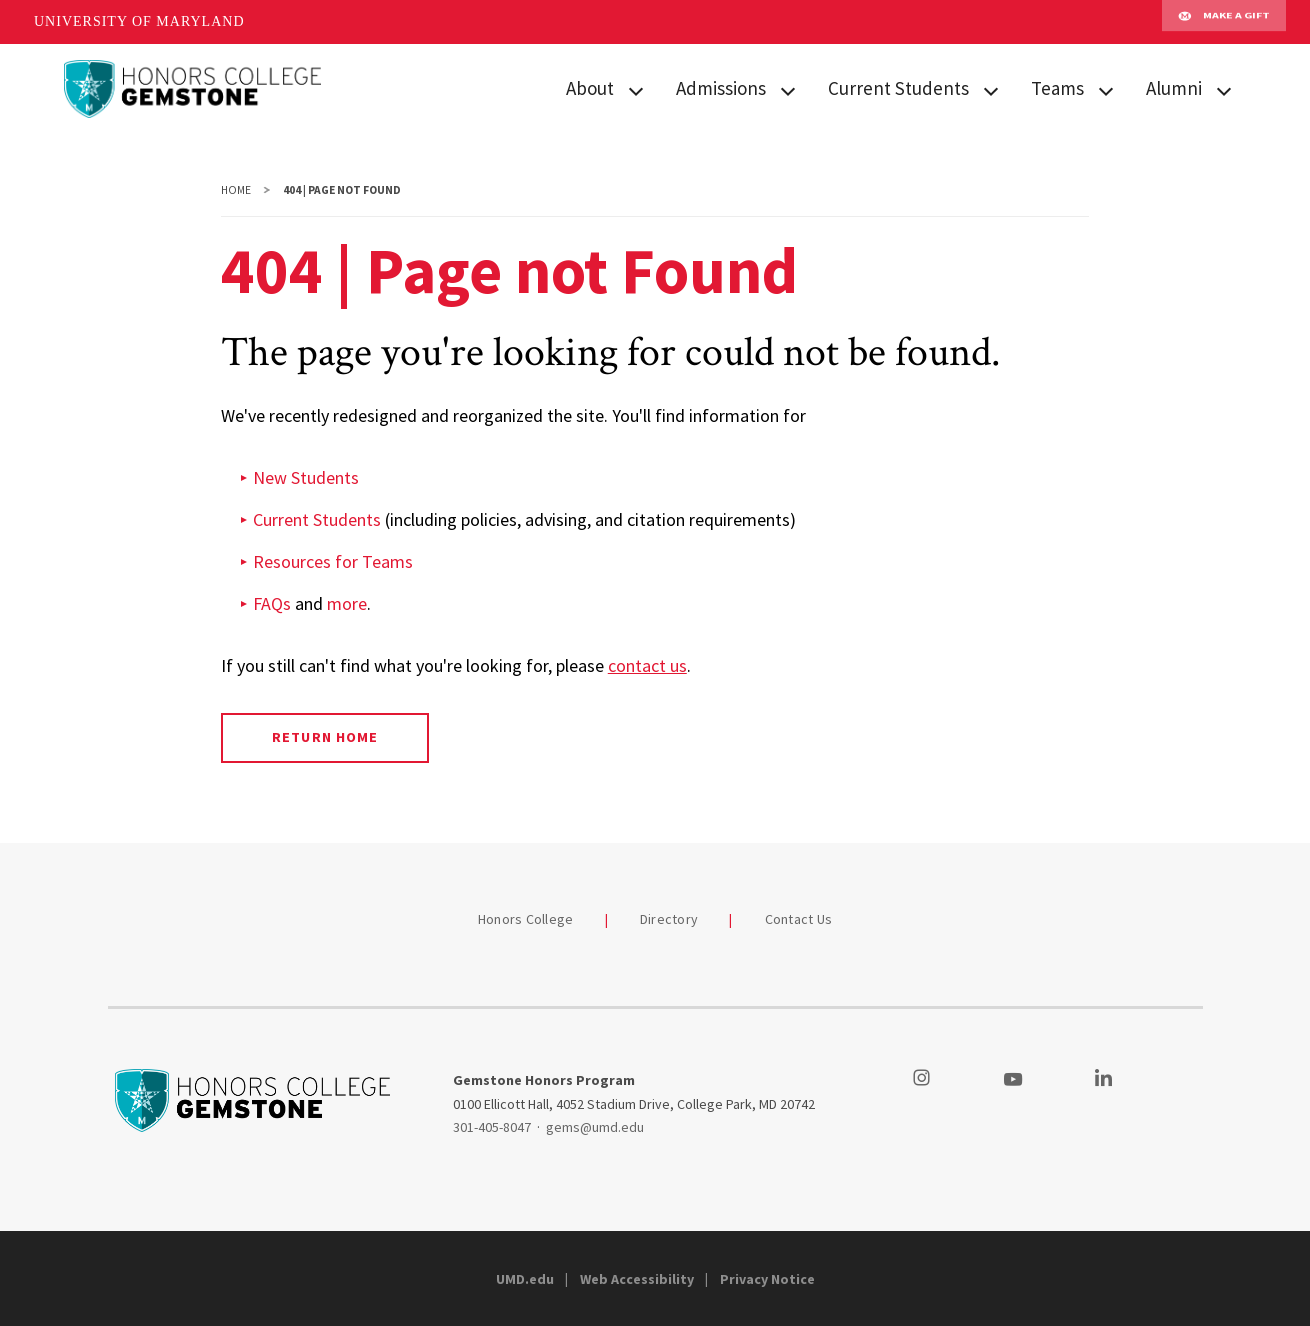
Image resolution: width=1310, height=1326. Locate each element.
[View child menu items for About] (636, 89)
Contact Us (799, 919)
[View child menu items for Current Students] (991, 89)
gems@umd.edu (595, 1127)
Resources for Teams (333, 561)
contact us (647, 665)
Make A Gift (1224, 22)
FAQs (272, 603)
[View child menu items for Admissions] (788, 89)
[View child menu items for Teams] (1106, 89)
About (590, 88)
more (347, 603)
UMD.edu (525, 1279)
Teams (1057, 88)
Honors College (526, 919)
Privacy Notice (767, 1279)
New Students (306, 477)
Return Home (324, 737)
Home (236, 190)
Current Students (898, 88)
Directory (669, 919)
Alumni (1174, 88)
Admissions (721, 88)
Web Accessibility (637, 1279)
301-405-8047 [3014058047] (492, 1127)
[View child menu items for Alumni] (1224, 89)
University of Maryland (139, 21)
